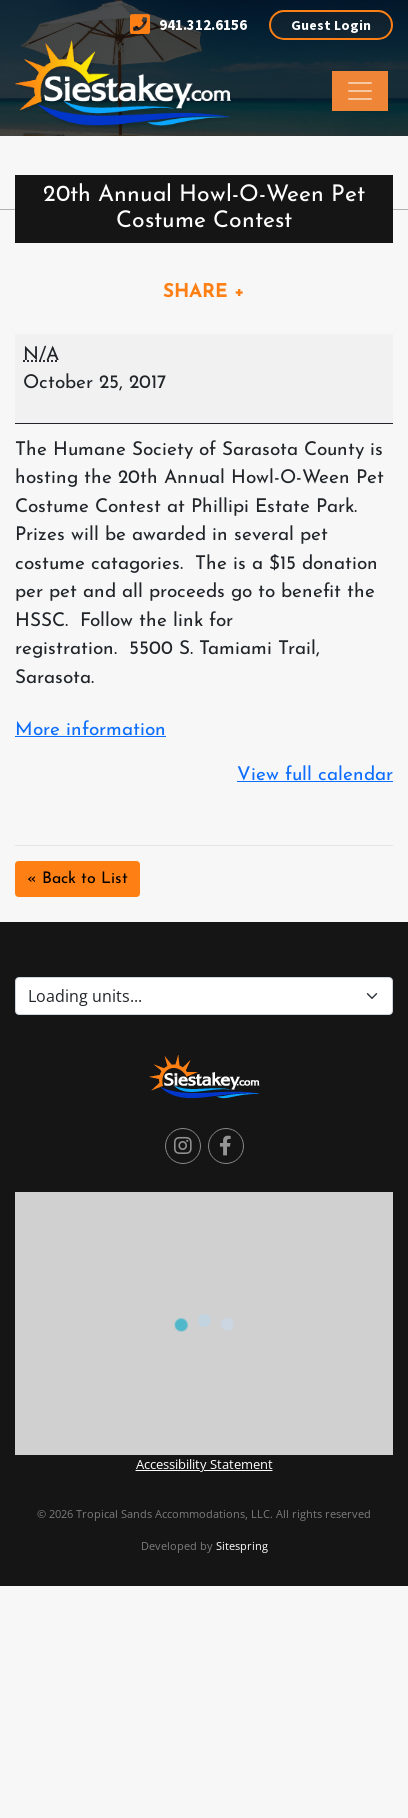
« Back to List (77, 879)
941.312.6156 (188, 24)
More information (90, 730)
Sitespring (242, 1545)
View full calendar (315, 775)
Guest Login (331, 25)
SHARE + (204, 292)
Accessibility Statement (204, 1464)
